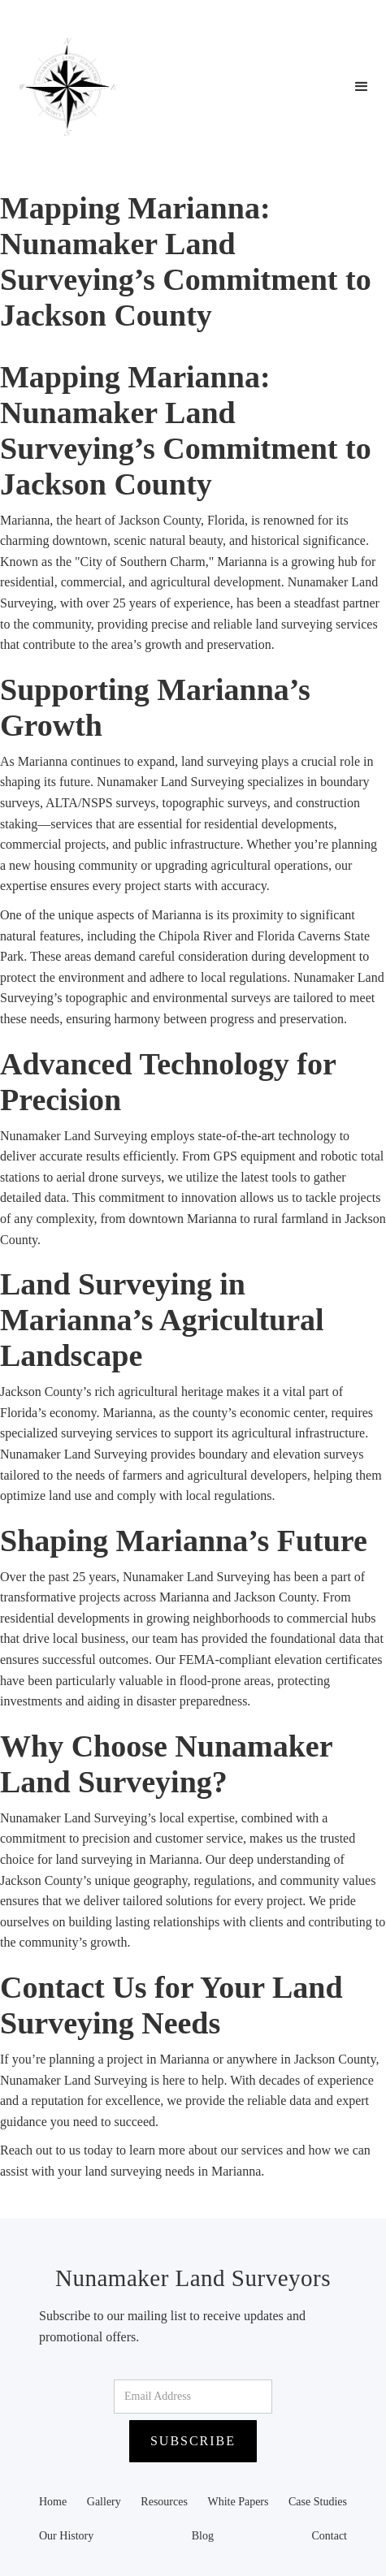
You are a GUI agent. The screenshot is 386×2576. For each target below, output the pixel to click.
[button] (361, 87)
